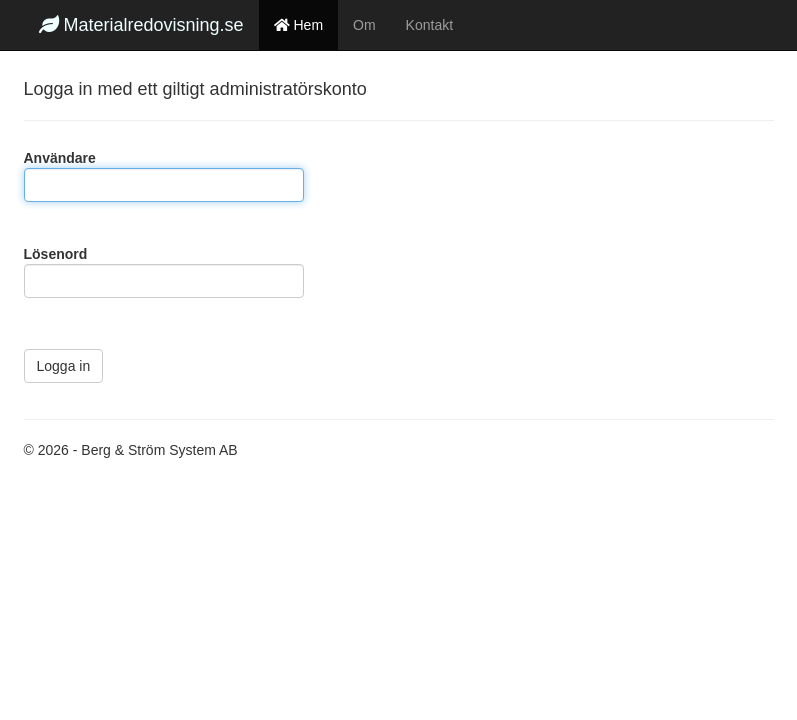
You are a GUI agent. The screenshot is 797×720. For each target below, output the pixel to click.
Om (364, 25)
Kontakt (429, 25)
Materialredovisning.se (141, 25)
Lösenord (56, 254)
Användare (60, 158)
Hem (298, 25)
